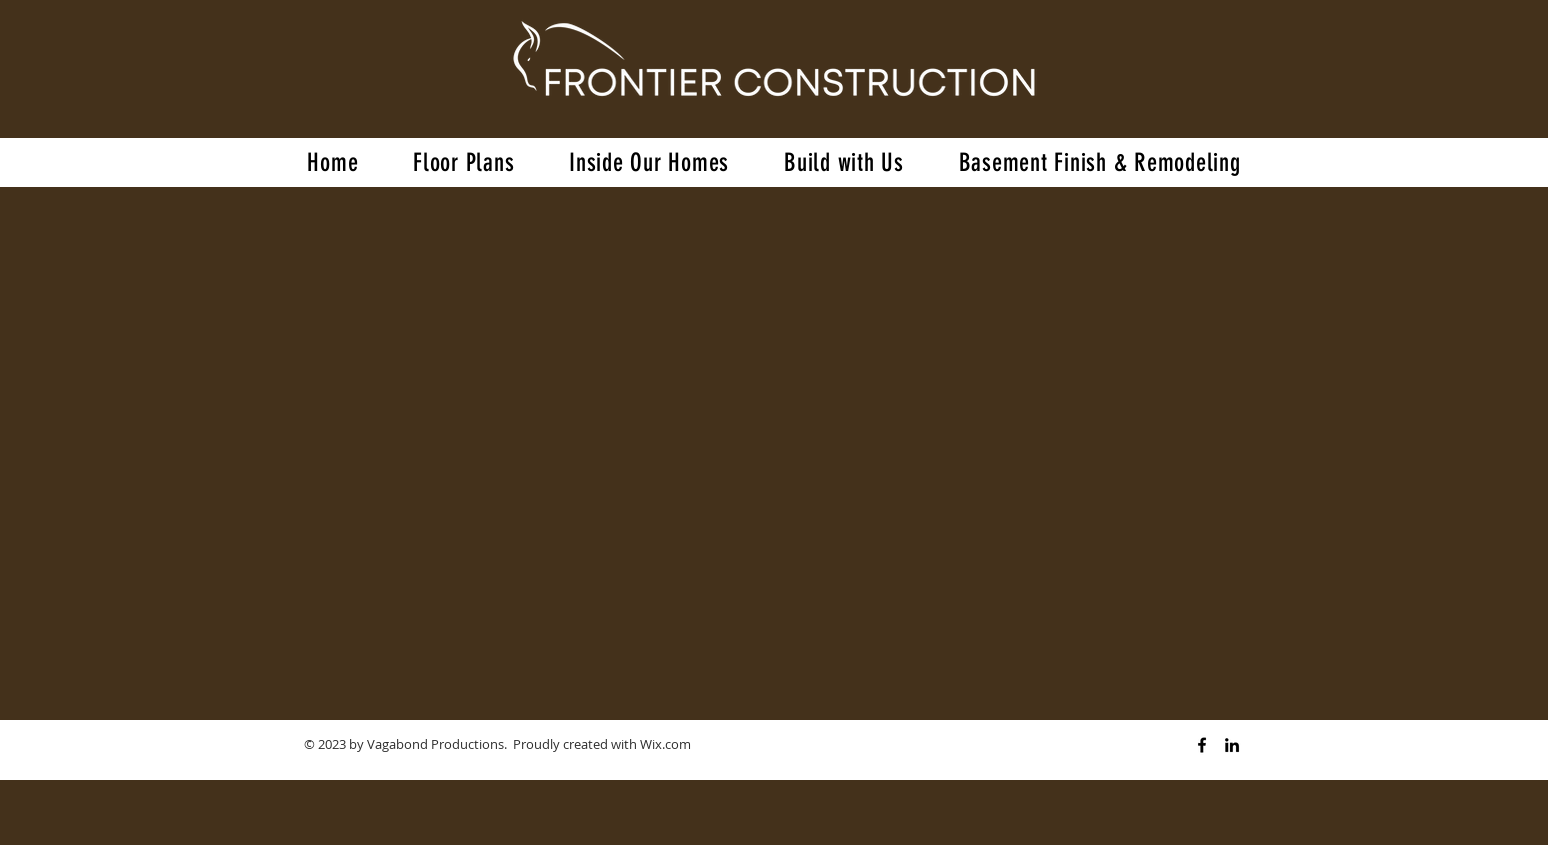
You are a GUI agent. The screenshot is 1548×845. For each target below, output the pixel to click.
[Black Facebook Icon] (1202, 745)
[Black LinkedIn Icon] (1232, 745)
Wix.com (665, 744)
